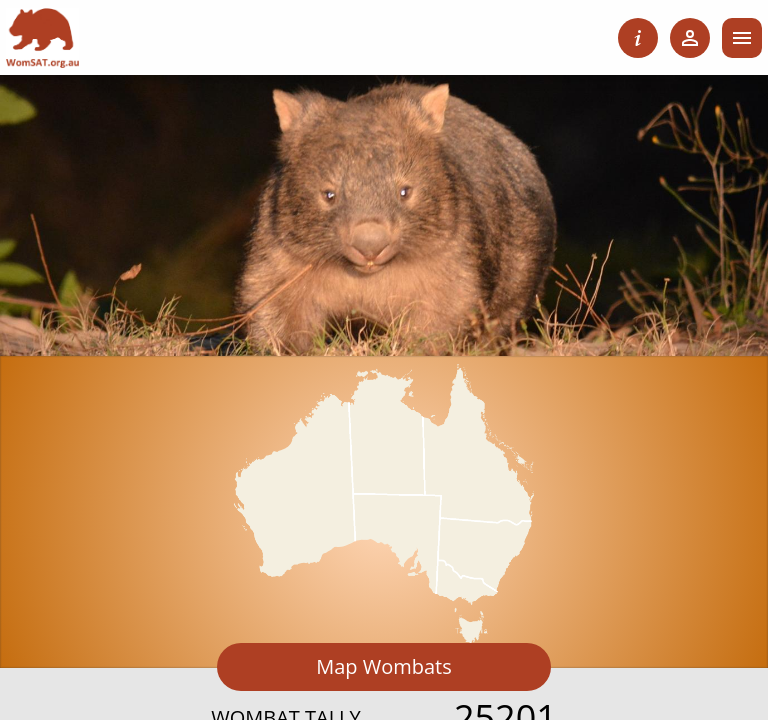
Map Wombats (384, 666)
